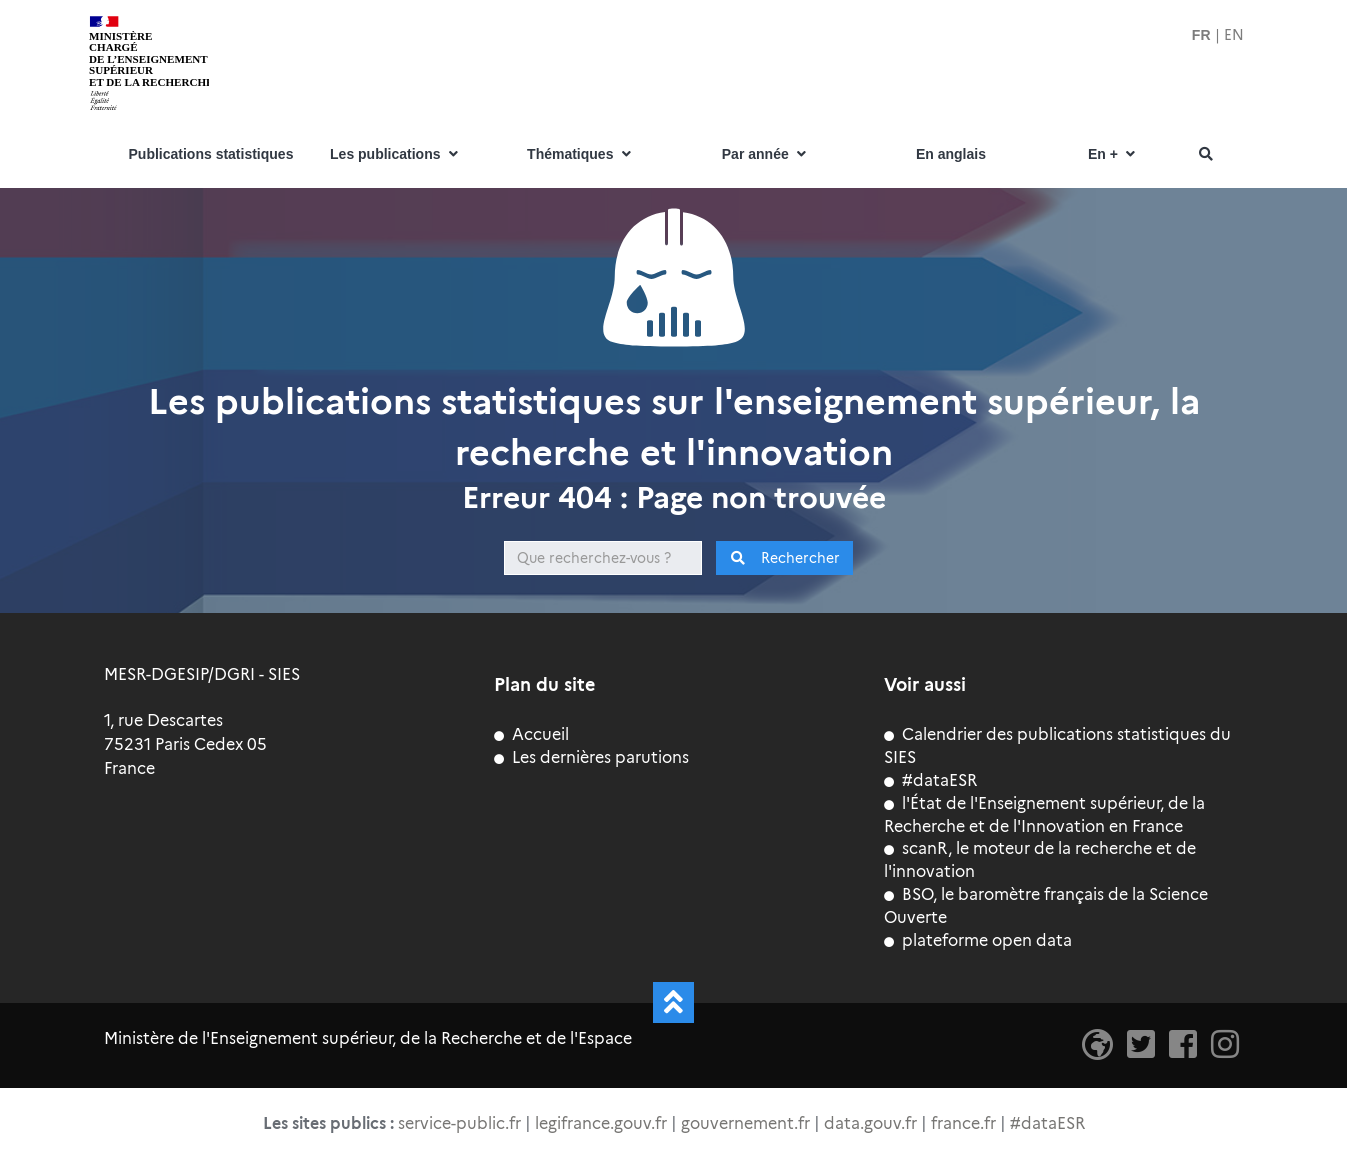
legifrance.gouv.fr (601, 1123)
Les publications (396, 154)
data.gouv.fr (870, 1123)
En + (1113, 154)
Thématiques (581, 154)
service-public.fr (459, 1123)
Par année (766, 154)
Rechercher (784, 558)
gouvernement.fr (745, 1123)
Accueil (531, 734)
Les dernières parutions (591, 757)
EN (1234, 35)
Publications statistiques (211, 154)
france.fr (963, 1123)
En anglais (951, 154)
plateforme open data (978, 940)
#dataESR (930, 780)
